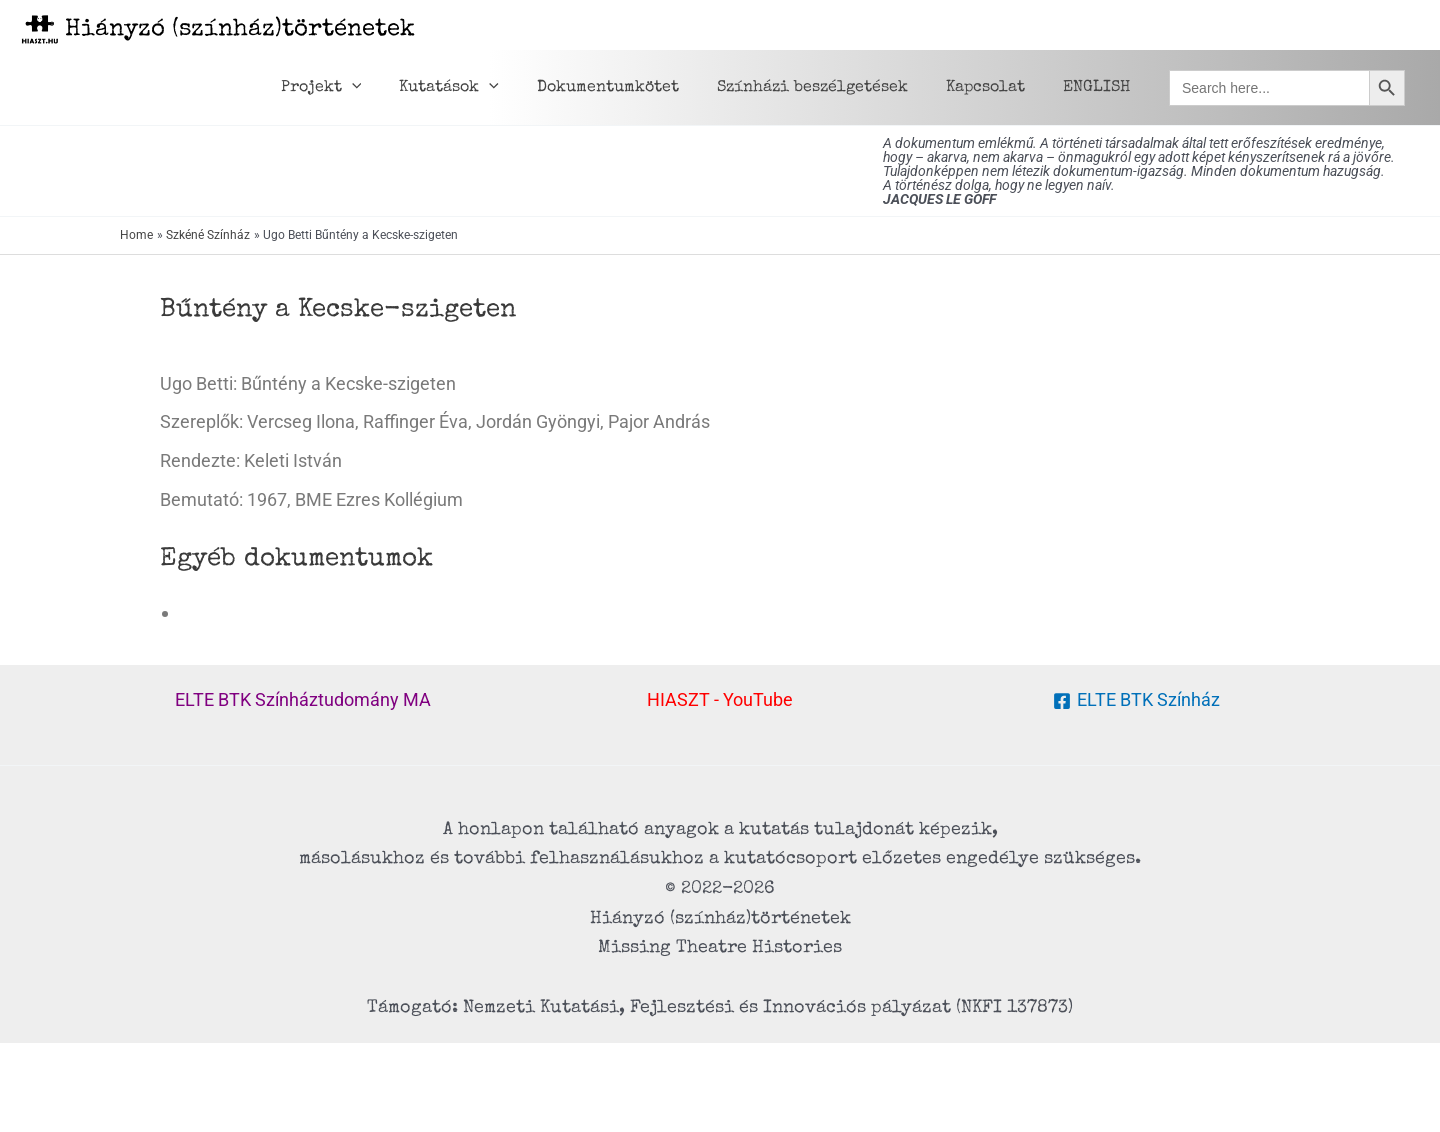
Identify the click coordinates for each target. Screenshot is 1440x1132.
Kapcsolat (994, 88)
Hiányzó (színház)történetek (240, 30)
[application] (385, 88)
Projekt (354, 88)
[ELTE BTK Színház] (1136, 701)
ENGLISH (1099, 88)
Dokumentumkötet (629, 88)
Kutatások (476, 88)
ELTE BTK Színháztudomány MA (303, 699)
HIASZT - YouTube (720, 699)
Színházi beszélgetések (827, 88)
